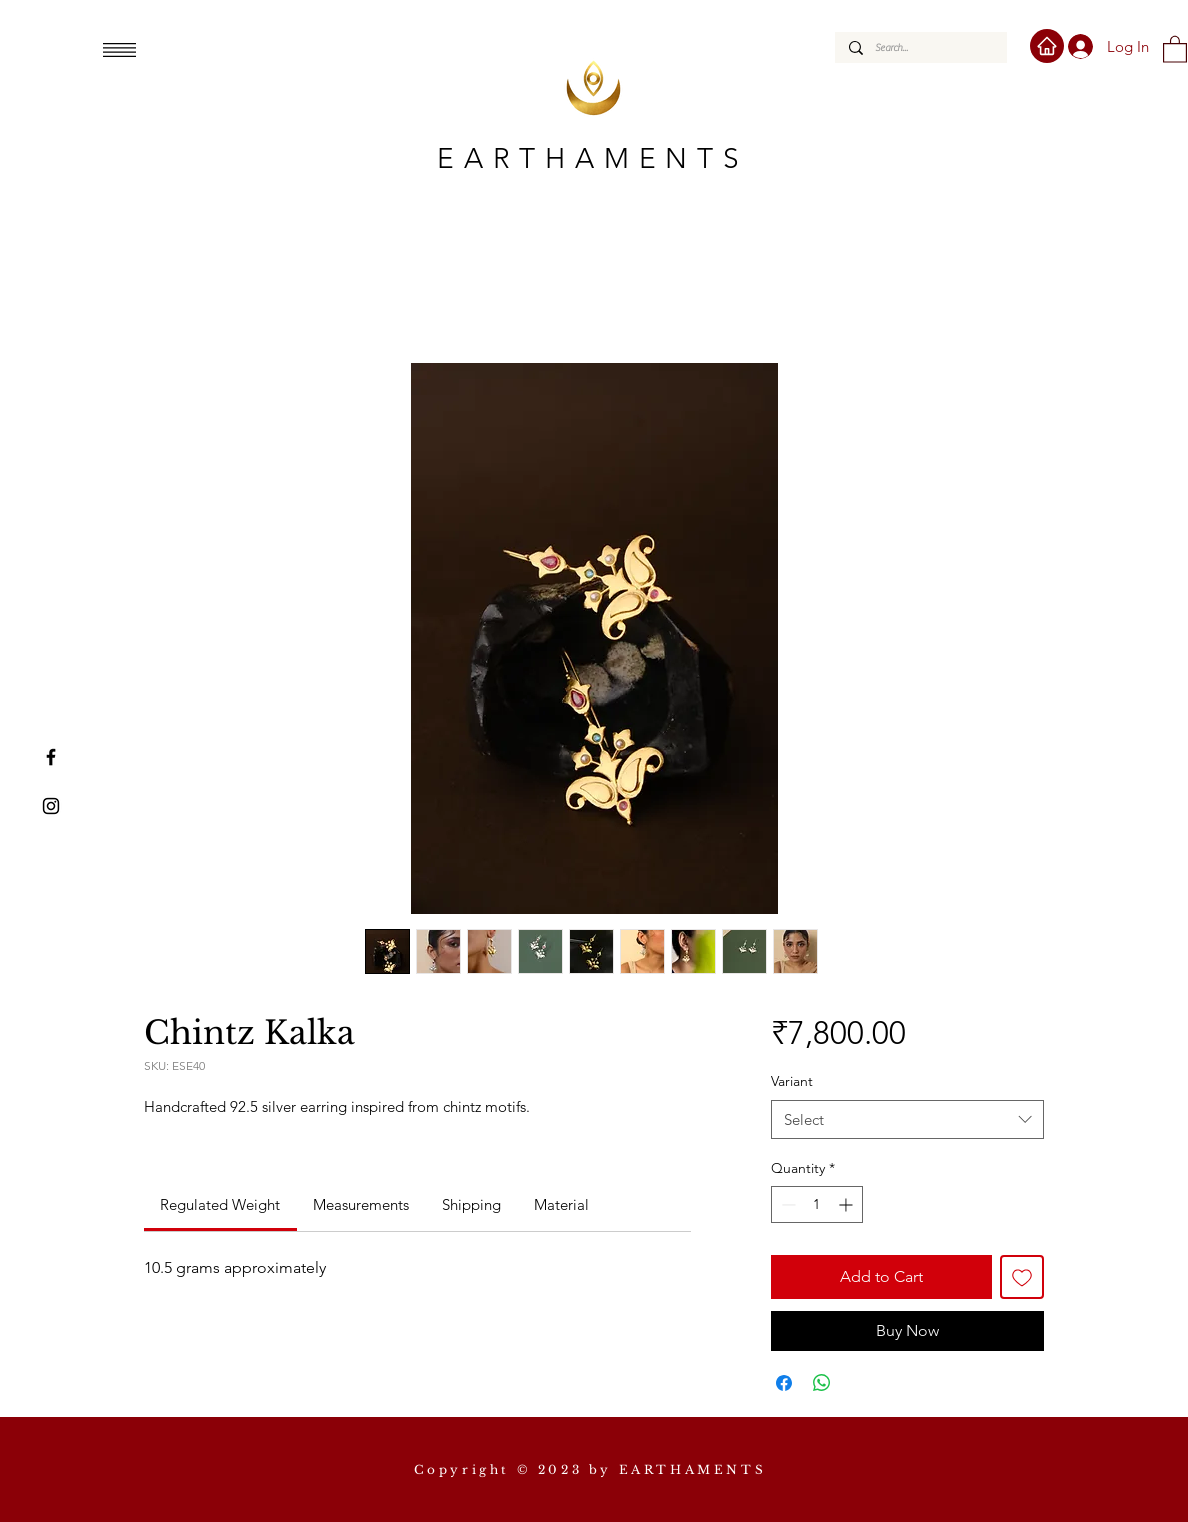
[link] (220, 1204)
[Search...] (920, 47)
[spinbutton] (817, 1204)
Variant (792, 1081)
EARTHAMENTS (593, 158)
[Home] (1047, 46)
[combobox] (907, 1119)
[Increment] (847, 1204)
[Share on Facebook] (784, 1383)
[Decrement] (786, 1204)
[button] (119, 50)
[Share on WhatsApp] (822, 1383)
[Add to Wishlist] (1022, 1277)
